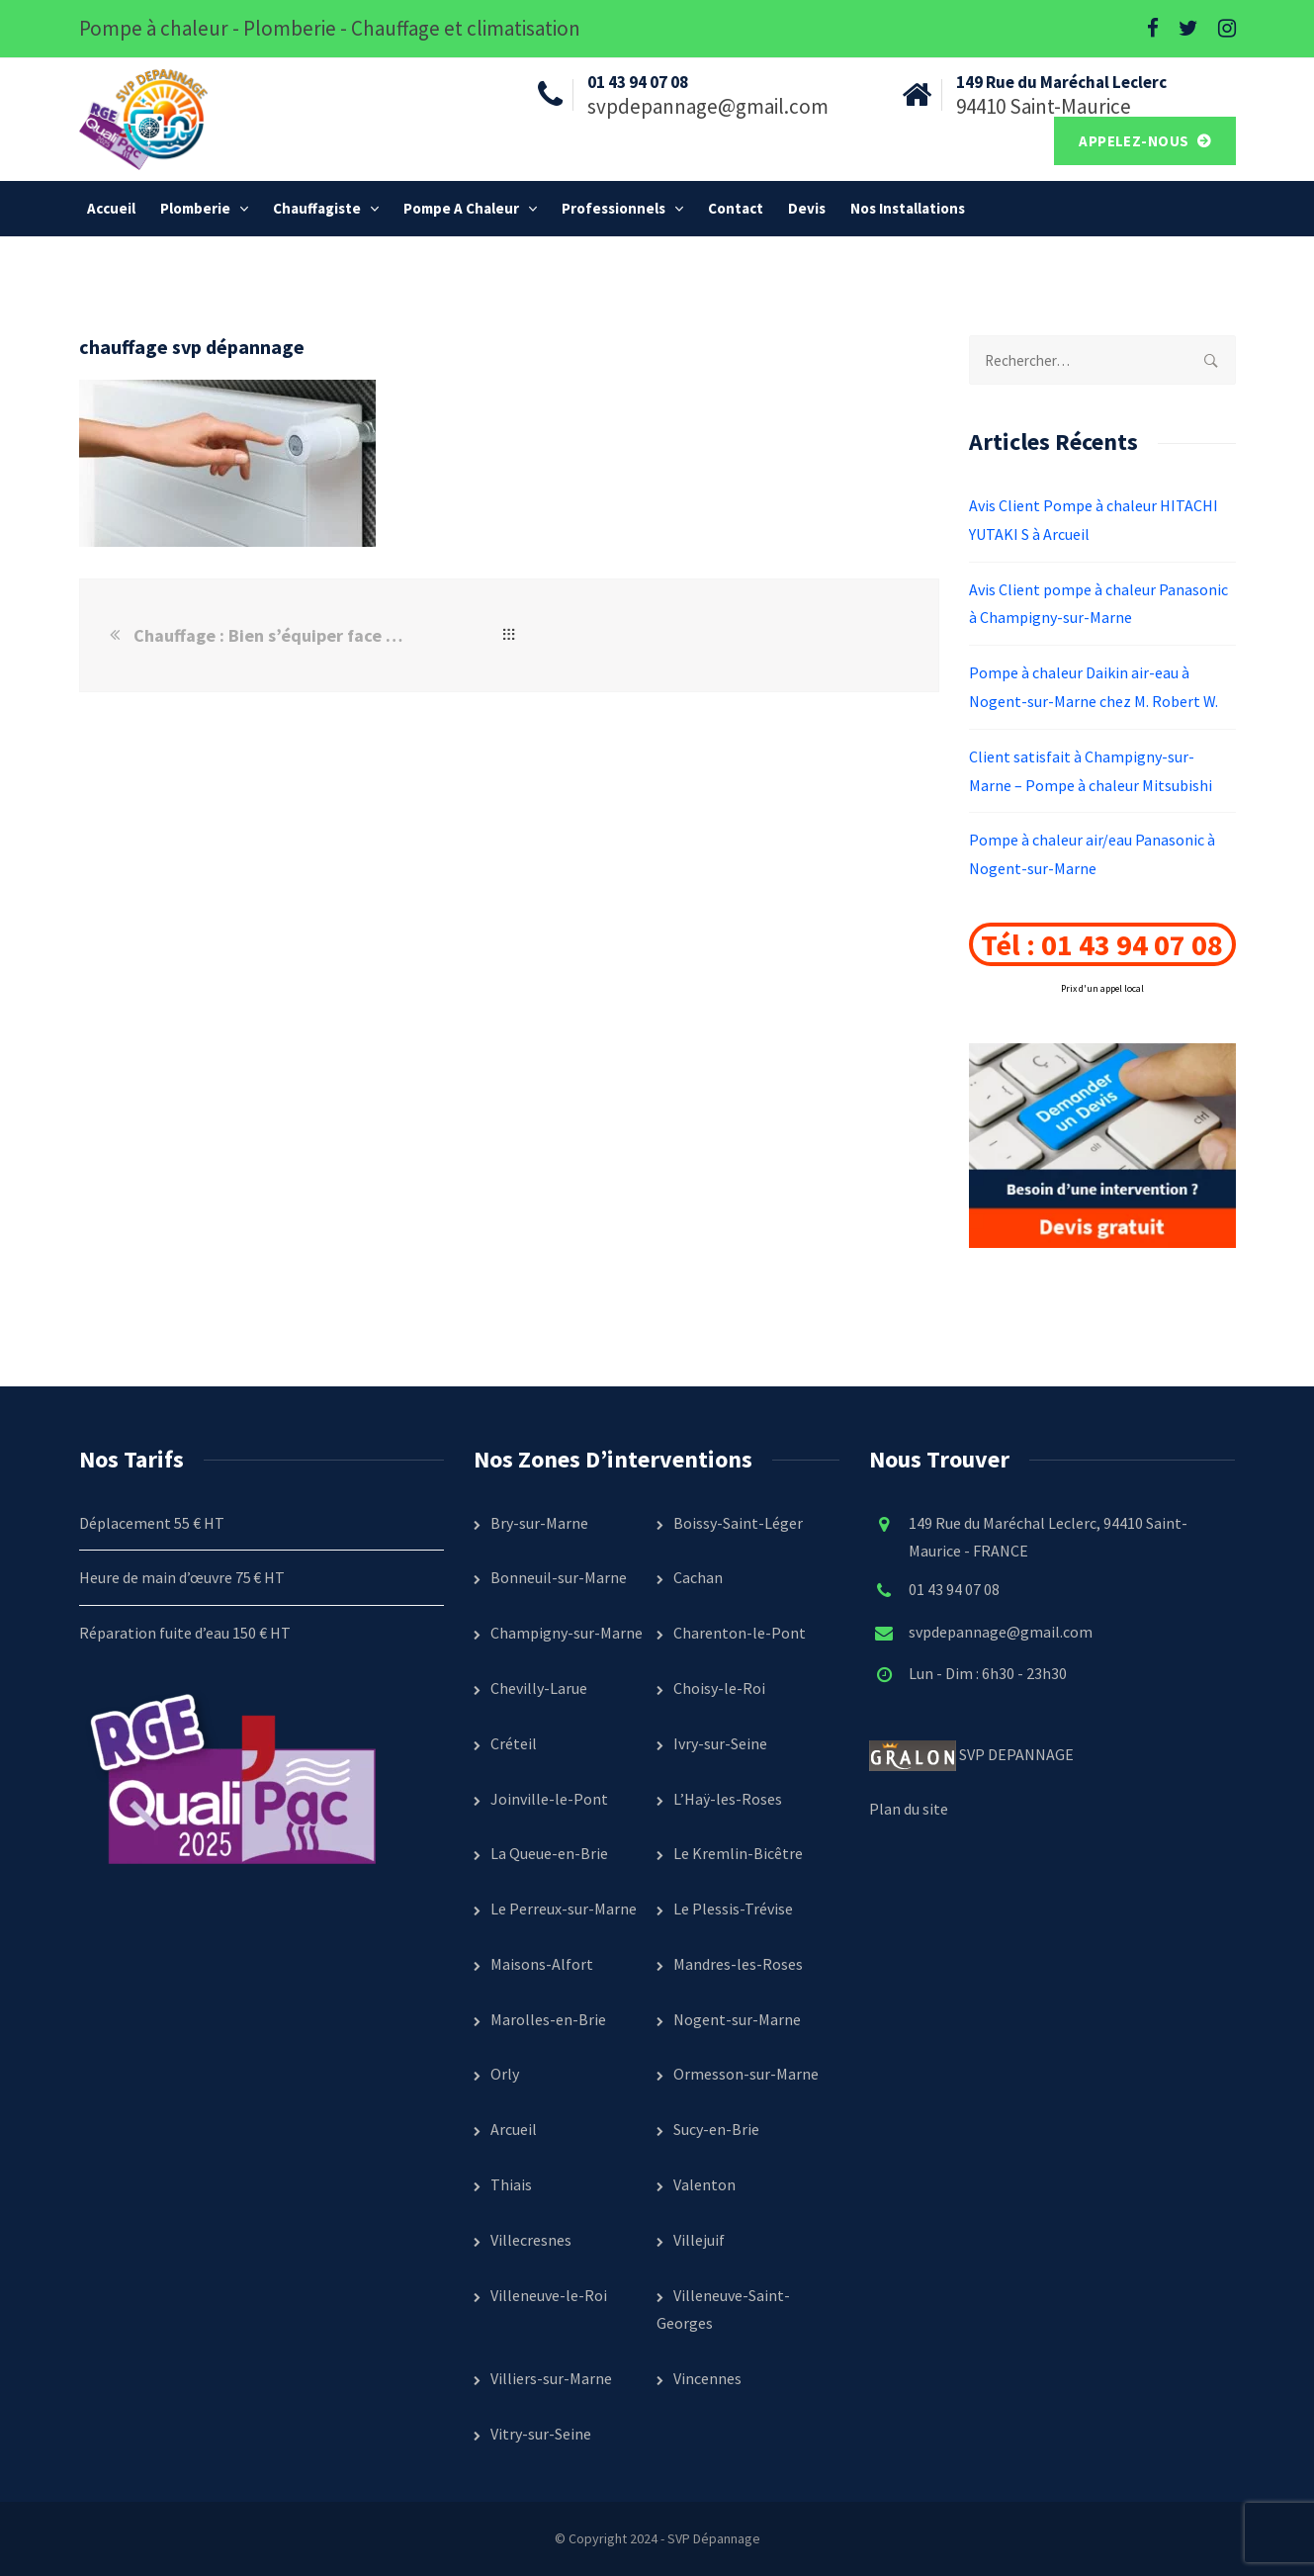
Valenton (704, 2184)
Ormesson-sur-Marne (746, 2074)
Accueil (111, 208)
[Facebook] (1153, 28)
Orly (504, 2074)
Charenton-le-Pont (739, 1633)
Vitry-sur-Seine (540, 2433)
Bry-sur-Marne (539, 1523)
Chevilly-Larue (538, 1688)
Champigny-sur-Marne (566, 1633)
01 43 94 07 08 (954, 1589)
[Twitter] (1188, 28)
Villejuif (699, 2240)
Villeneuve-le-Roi (548, 2295)
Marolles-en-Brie (548, 2019)
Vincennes (707, 2378)
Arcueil (513, 2129)
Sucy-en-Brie (716, 2129)
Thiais (511, 2184)
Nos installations (907, 208)
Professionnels (613, 208)
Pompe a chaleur (461, 208)
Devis (807, 208)
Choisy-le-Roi (719, 1688)
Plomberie (195, 208)
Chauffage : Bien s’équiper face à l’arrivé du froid (270, 635)
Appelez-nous (1135, 141)
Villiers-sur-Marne (551, 2378)
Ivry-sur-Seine (720, 1743)
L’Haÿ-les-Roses (727, 1799)
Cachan (698, 1577)
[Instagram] (1227, 28)
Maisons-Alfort (541, 1964)
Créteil (513, 1743)
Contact (735, 208)
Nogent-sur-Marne (737, 2019)
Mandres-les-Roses (738, 1964)
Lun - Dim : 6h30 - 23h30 (988, 1673)
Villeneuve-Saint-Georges (723, 2309)
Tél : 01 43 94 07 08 (1102, 944)
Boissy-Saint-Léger (738, 1523)
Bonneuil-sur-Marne (558, 1577)
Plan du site (908, 1809)
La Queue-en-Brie (549, 1853)
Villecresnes (530, 2240)
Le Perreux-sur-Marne (563, 1908)
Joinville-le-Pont (549, 1799)
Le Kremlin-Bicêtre (738, 1853)
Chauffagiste (317, 208)
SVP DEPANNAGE (1018, 1754)
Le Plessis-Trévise (733, 1908)
